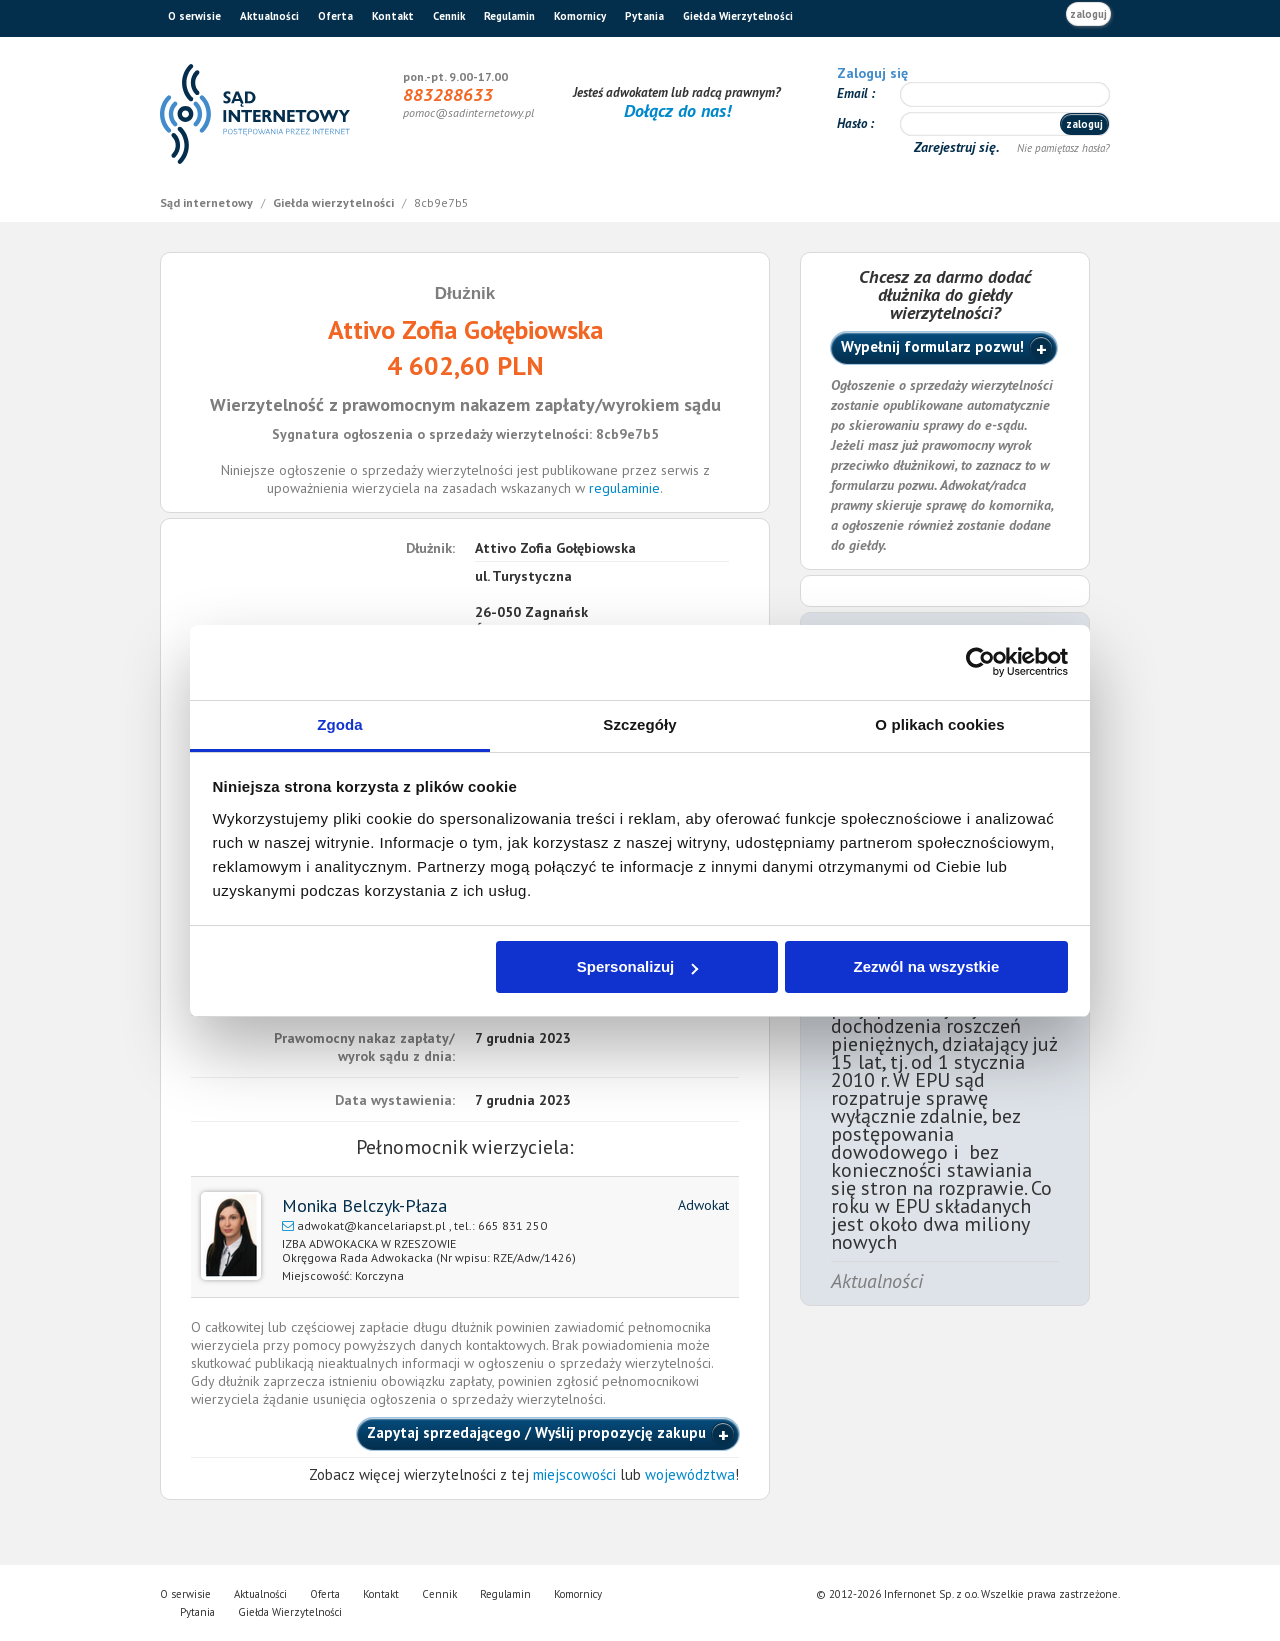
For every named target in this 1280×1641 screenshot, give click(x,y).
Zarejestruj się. (958, 147)
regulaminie (624, 488)
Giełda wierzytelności (335, 202)
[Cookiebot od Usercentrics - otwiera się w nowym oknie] (980, 662)
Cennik (449, 16)
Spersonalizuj (638, 966)
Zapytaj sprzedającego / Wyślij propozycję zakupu (536, 1432)
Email (854, 93)
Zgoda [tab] (340, 724)
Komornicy (580, 16)
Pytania (644, 16)
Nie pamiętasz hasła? (1063, 148)
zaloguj (1088, 14)
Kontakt (393, 16)
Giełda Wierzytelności (738, 16)
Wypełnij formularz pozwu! (932, 346)
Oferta (335, 16)
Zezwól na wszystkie (926, 966)
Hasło (853, 123)
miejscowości (574, 1474)
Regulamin (509, 16)
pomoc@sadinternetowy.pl (468, 112)
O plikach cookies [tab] (939, 724)
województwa (690, 1474)
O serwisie (194, 16)
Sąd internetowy (208, 202)
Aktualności (269, 16)
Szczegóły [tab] (639, 724)
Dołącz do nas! (677, 110)
